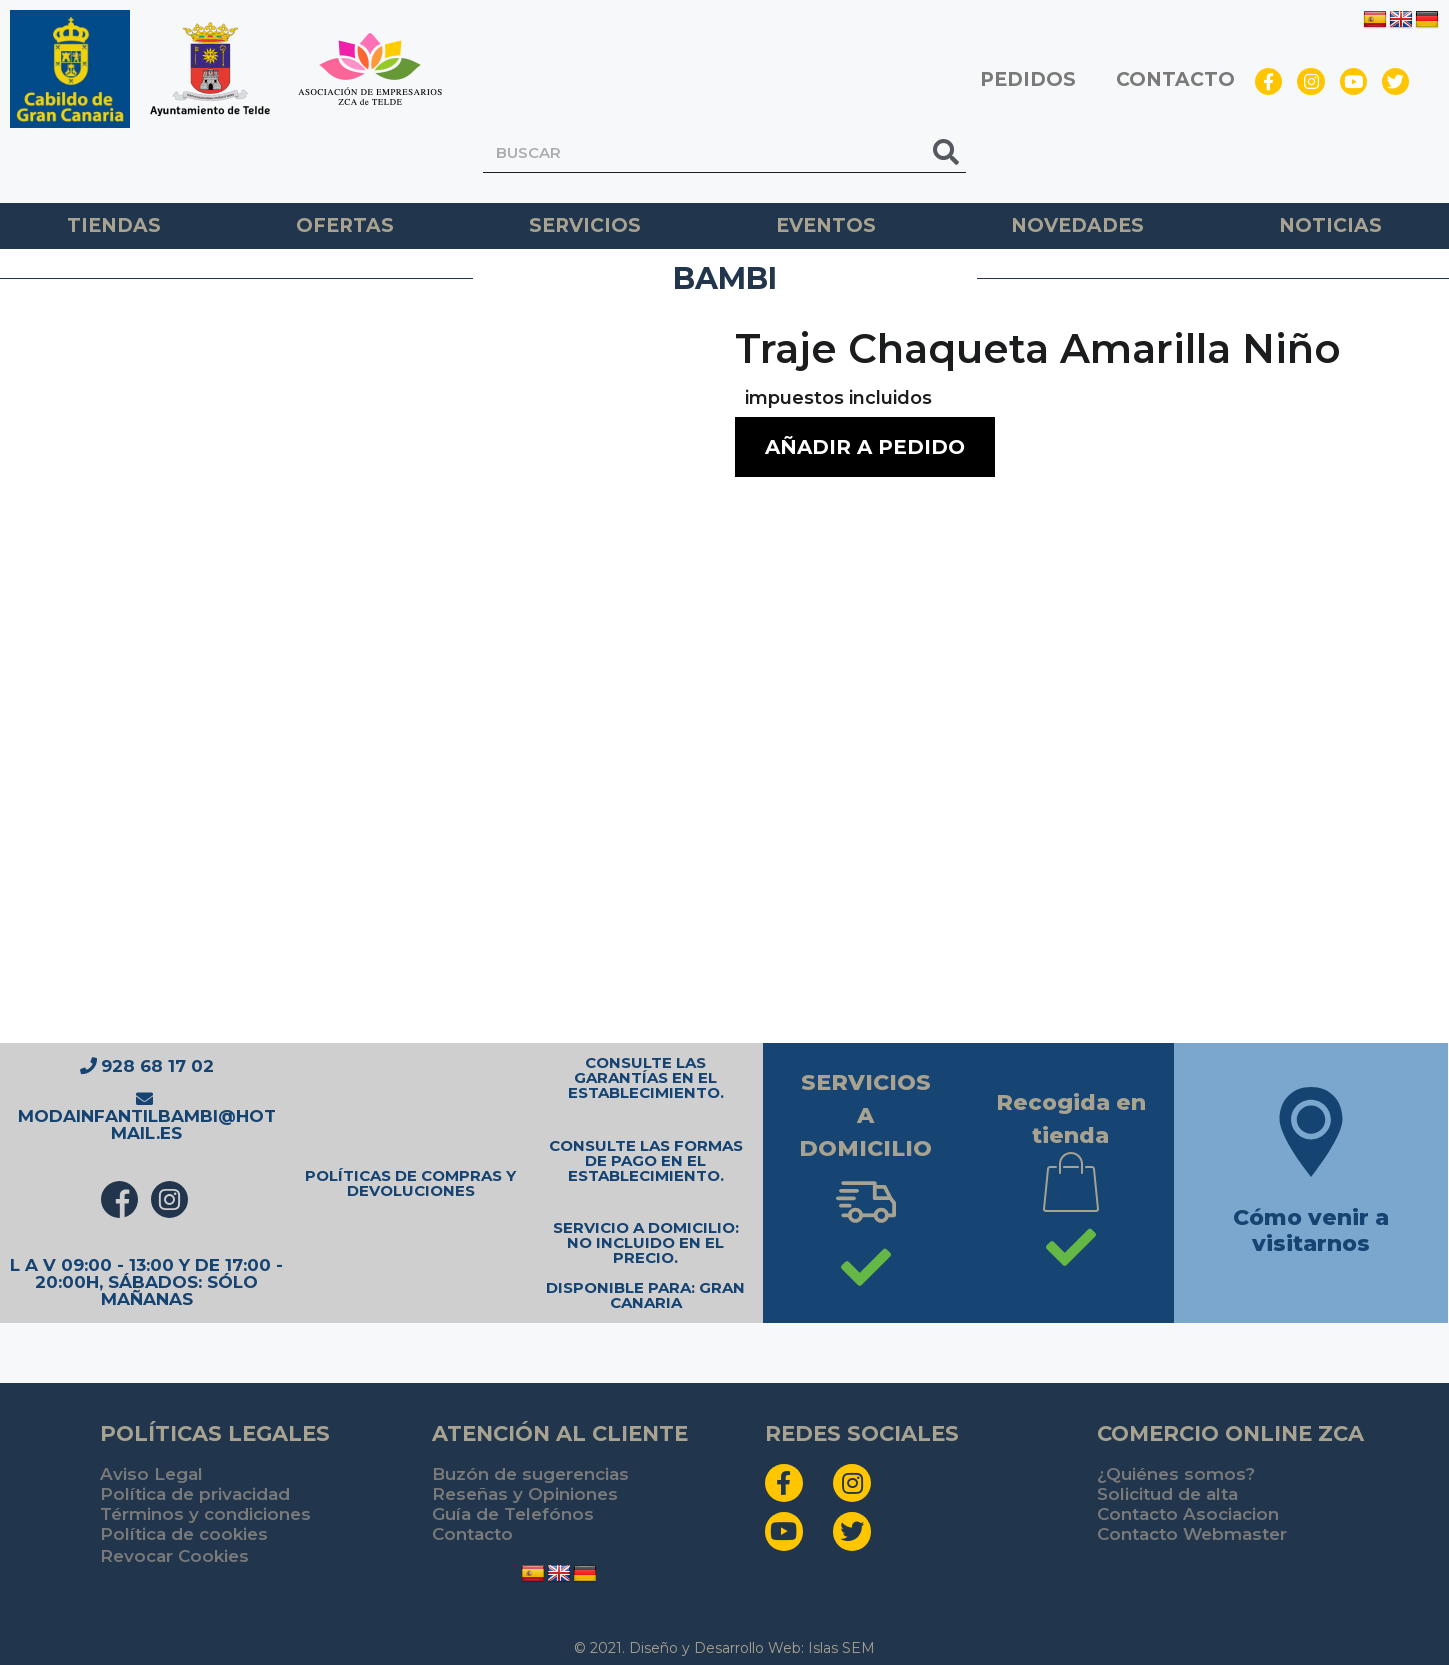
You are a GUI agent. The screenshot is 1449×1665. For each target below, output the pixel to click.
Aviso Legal (151, 1474)
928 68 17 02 (147, 1066)
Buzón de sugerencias (530, 1474)
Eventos (826, 225)
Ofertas (345, 225)
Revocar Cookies (174, 1556)
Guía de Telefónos (513, 1514)
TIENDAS (114, 225)
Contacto (472, 1534)
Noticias (1330, 225)
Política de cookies (184, 1534)
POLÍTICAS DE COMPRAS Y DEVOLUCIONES (410, 1183)
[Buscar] (946, 152)
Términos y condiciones (205, 1514)
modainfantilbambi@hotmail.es (147, 1116)
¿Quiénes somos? (1176, 1474)
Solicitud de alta (1167, 1494)
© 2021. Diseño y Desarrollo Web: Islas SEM (724, 1648)
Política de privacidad (195, 1494)
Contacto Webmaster (1192, 1534)
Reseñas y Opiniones (525, 1494)
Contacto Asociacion (1188, 1514)
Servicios (585, 225)
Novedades (1077, 225)
